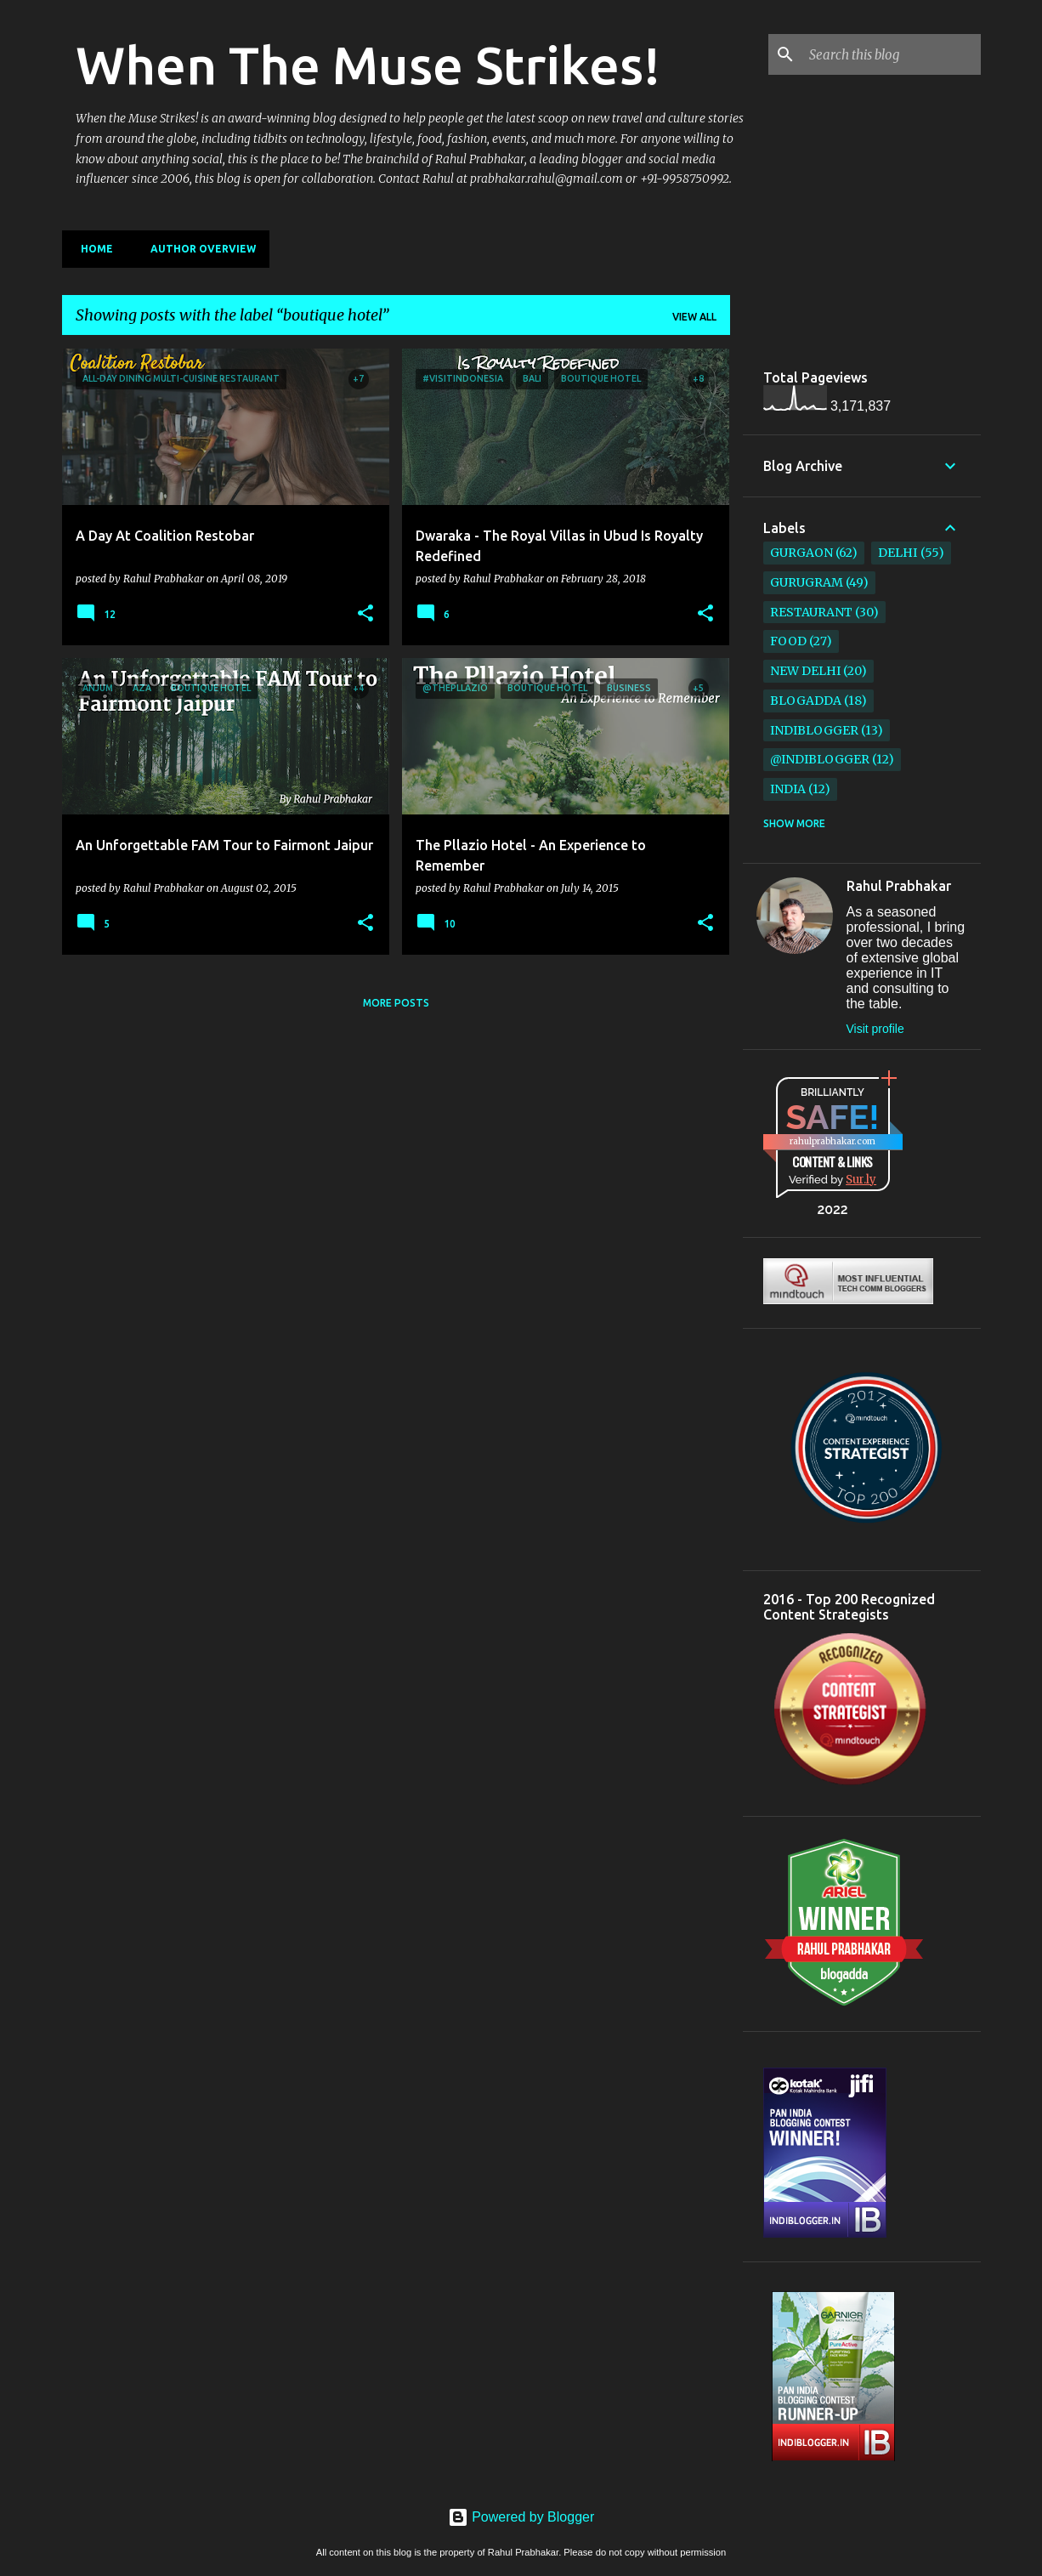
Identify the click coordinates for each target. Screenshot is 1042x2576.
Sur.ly (861, 1179)
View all (694, 316)
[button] (365, 614)
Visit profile (875, 1029)
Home (92, 248)
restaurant (811, 612)
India (788, 789)
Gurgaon (801, 552)
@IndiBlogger (819, 759)
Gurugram (806, 582)
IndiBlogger (814, 730)
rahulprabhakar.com (832, 1141)
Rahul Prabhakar (899, 886)
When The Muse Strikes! (368, 64)
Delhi (897, 552)
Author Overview (198, 248)
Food (788, 641)
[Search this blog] (891, 54)
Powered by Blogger (521, 2517)
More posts (396, 1002)
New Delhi (805, 670)
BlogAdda (805, 700)
